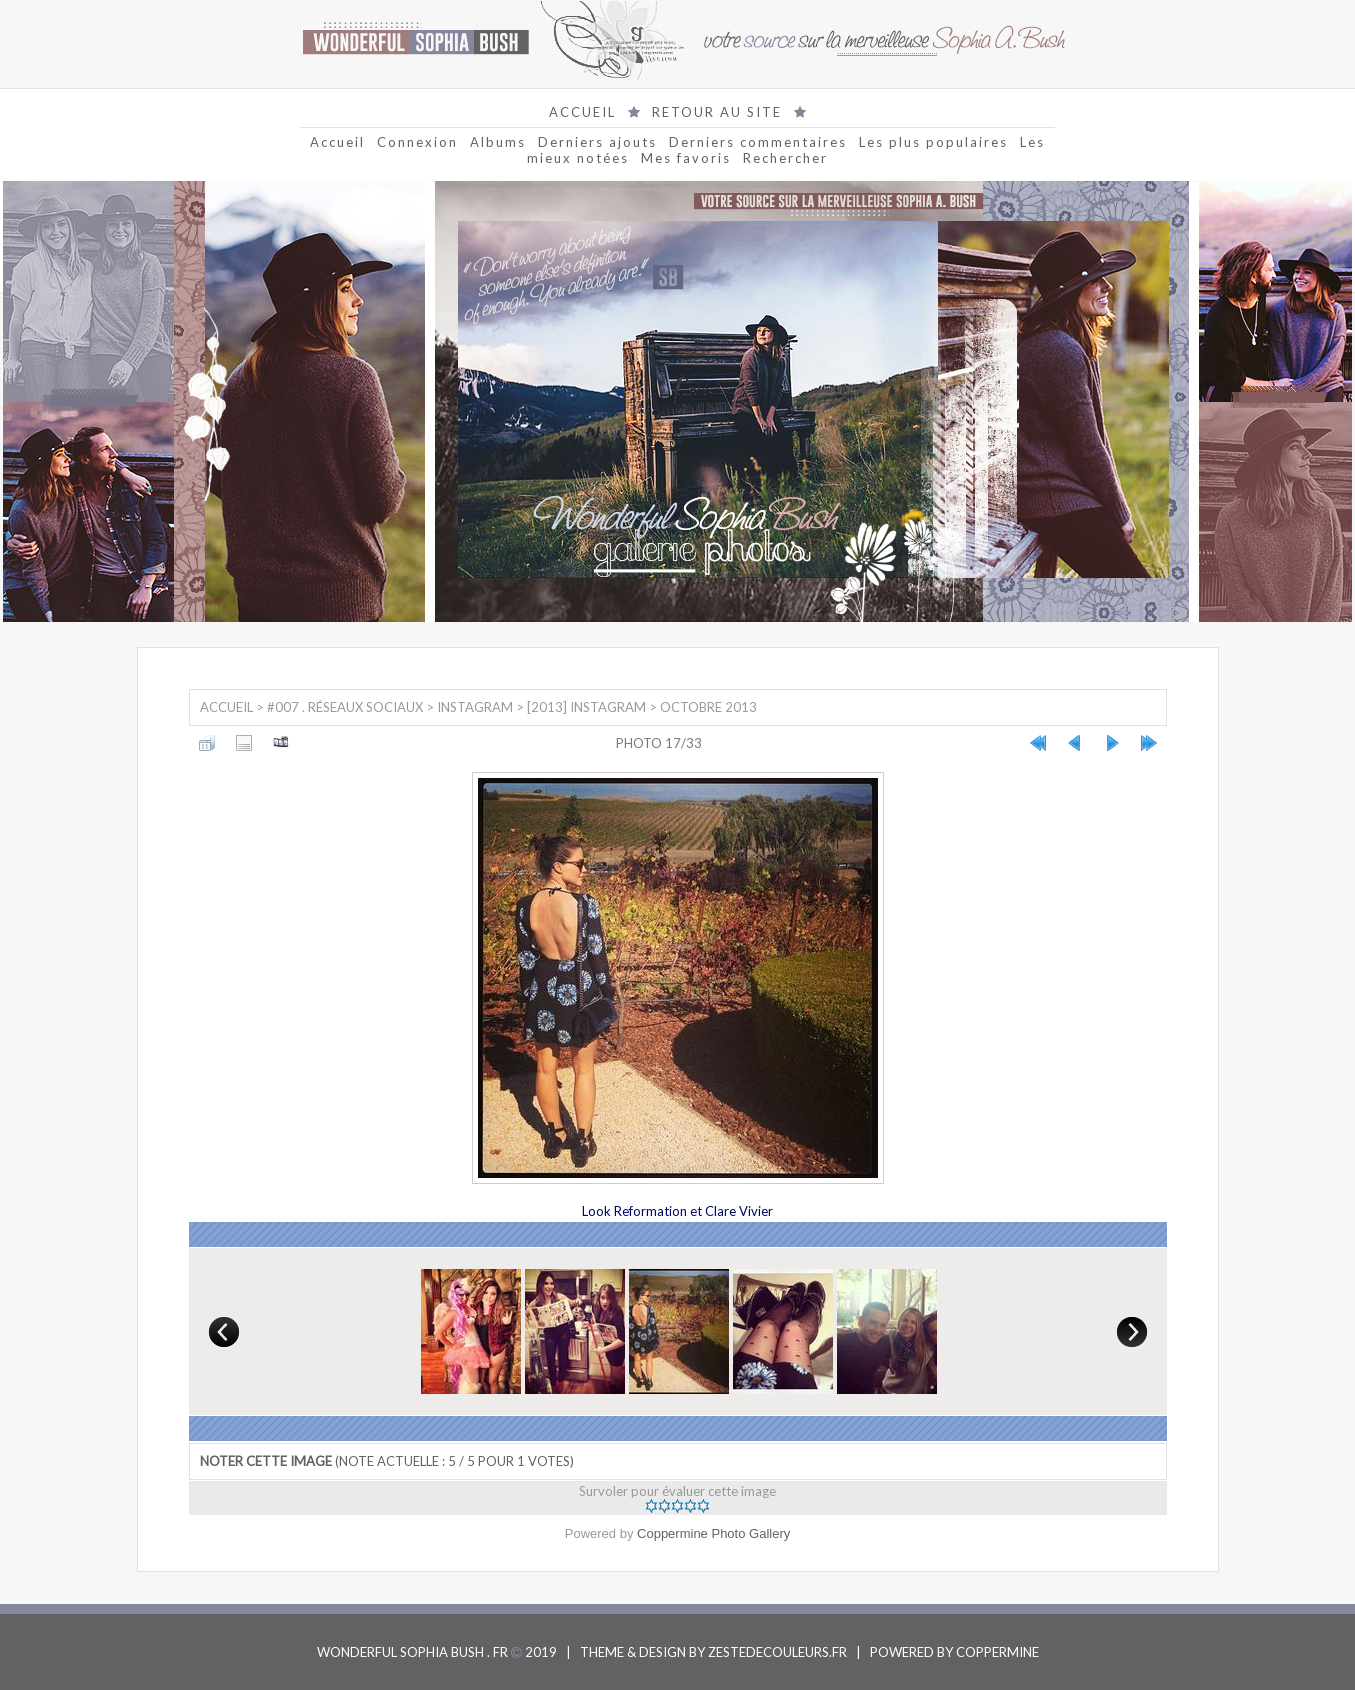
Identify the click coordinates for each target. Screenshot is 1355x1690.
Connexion (417, 142)
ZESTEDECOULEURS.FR (777, 1652)
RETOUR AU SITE (717, 112)
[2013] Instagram (586, 707)
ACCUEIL (582, 112)
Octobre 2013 (708, 707)
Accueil (337, 142)
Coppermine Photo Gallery (713, 1533)
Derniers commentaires (758, 142)
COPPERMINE (997, 1652)
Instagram (475, 707)
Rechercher (785, 158)
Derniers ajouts (597, 142)
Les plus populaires (933, 142)
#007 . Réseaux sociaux (345, 707)
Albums (498, 142)
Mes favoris (686, 158)
